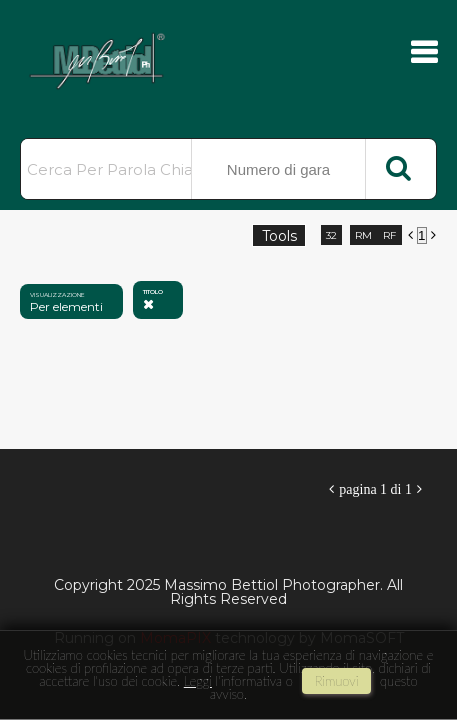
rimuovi (337, 681)
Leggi (198, 681)
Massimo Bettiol (120, 60)
